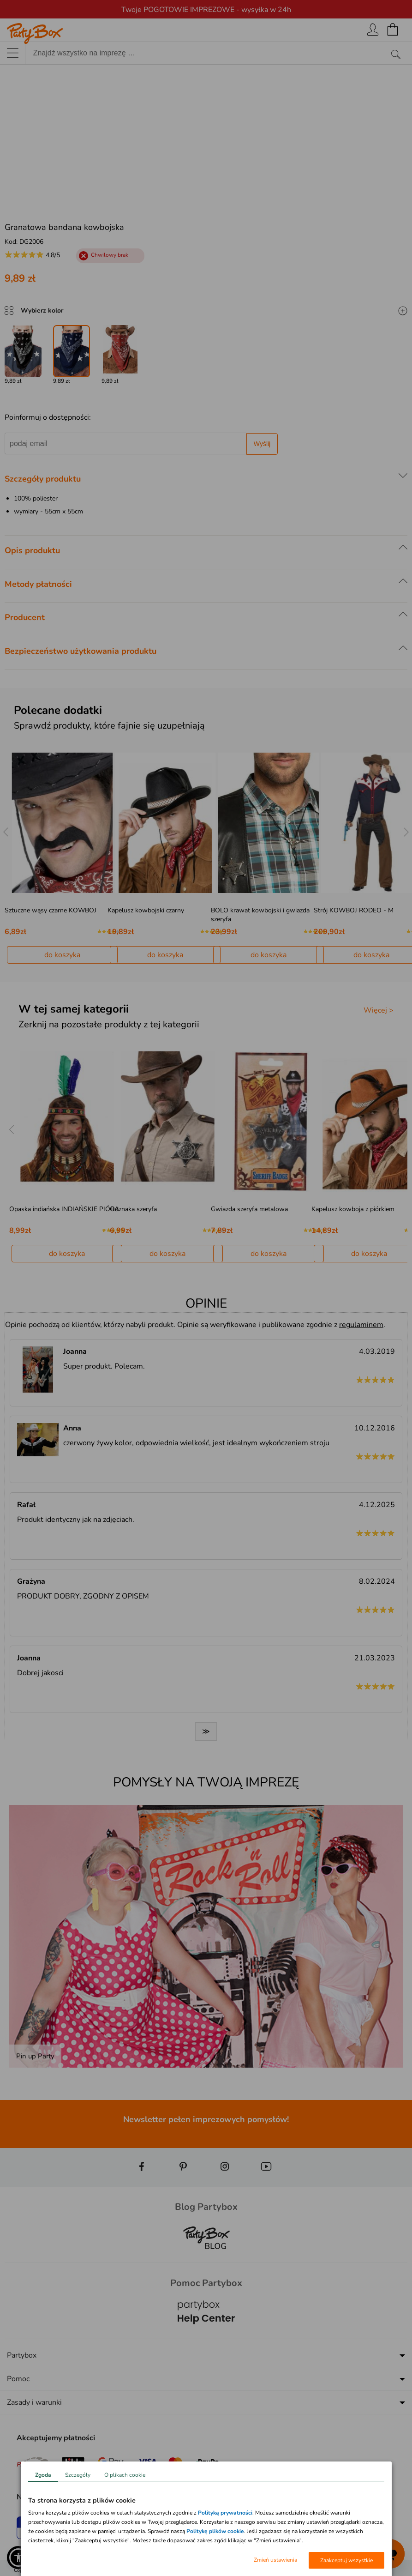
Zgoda (43, 2475)
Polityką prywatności (225, 2512)
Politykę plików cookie (215, 2531)
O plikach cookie (124, 2475)
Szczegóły (77, 2475)
